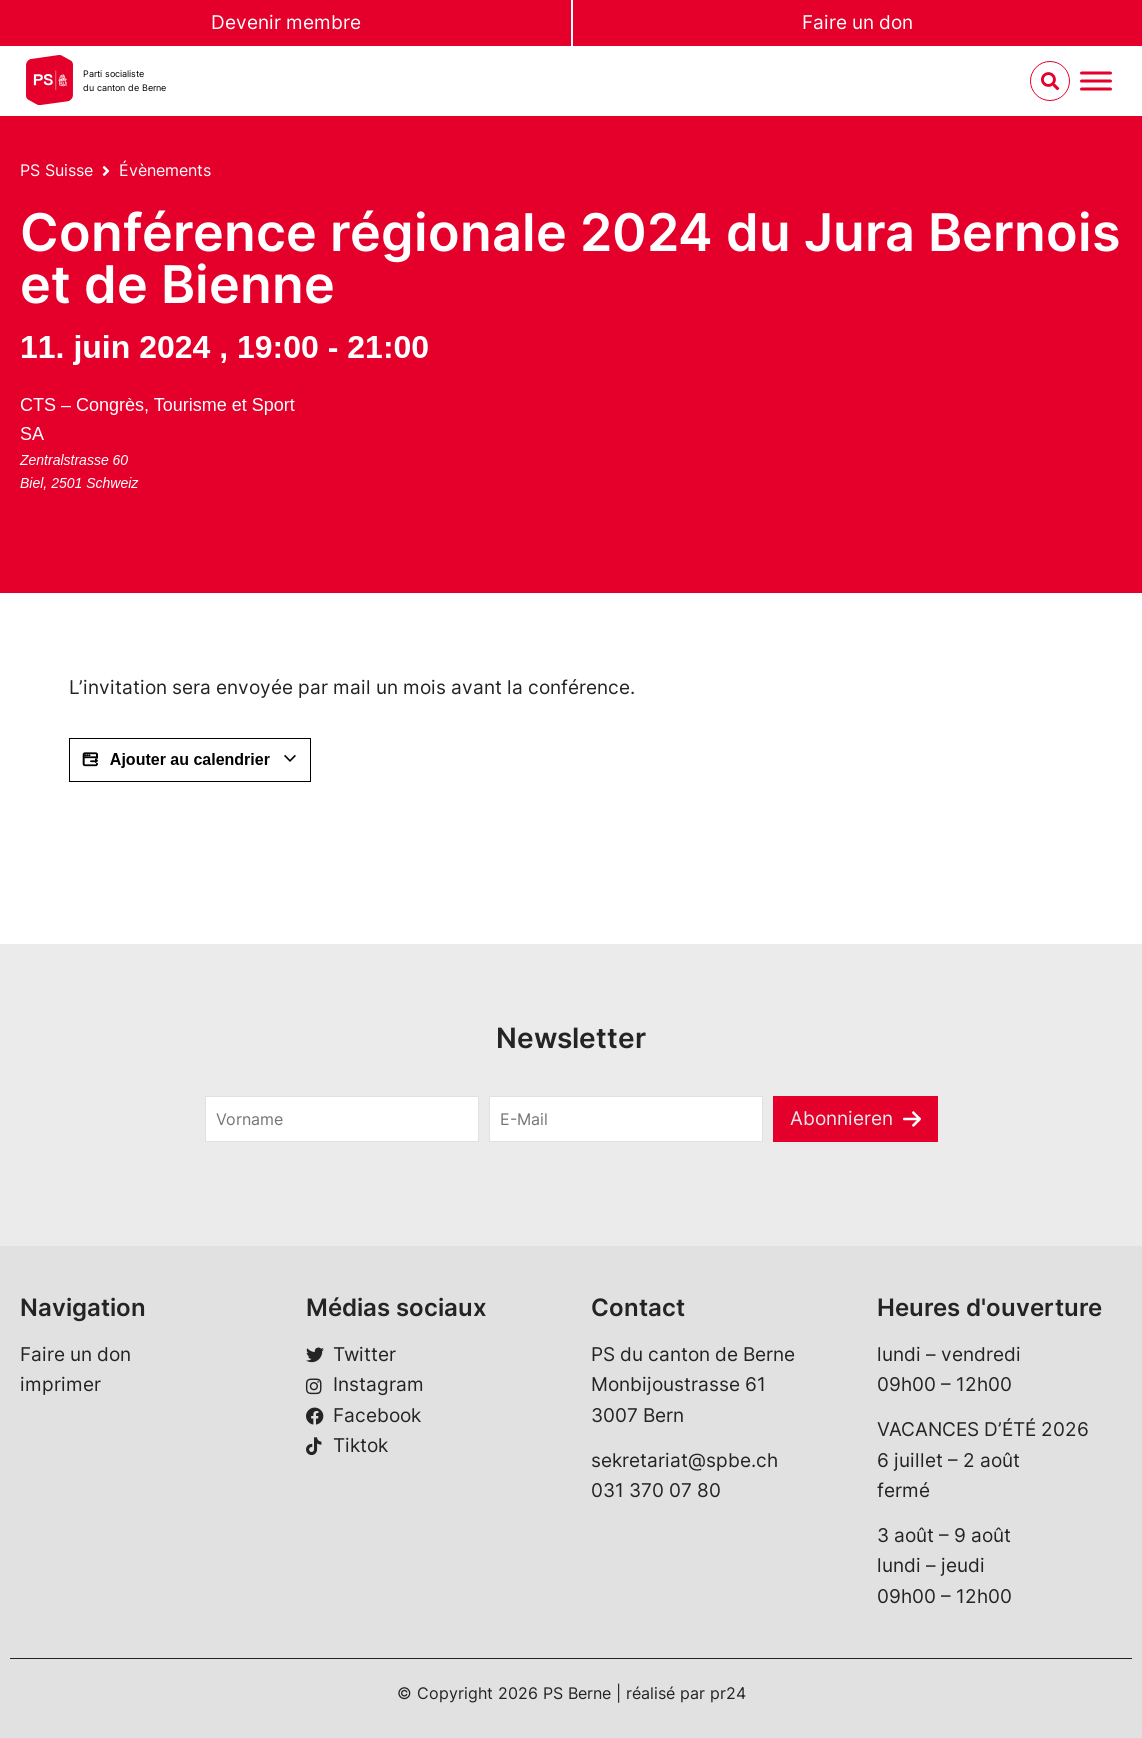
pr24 (728, 1693)
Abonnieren (841, 1118)
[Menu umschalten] (1096, 81)
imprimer (60, 1384)
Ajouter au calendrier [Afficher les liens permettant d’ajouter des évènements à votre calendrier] (190, 760)
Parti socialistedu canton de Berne (124, 80)
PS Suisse (56, 170)
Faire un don (857, 22)
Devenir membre (286, 22)
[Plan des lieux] (382, 464)
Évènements (165, 170)
